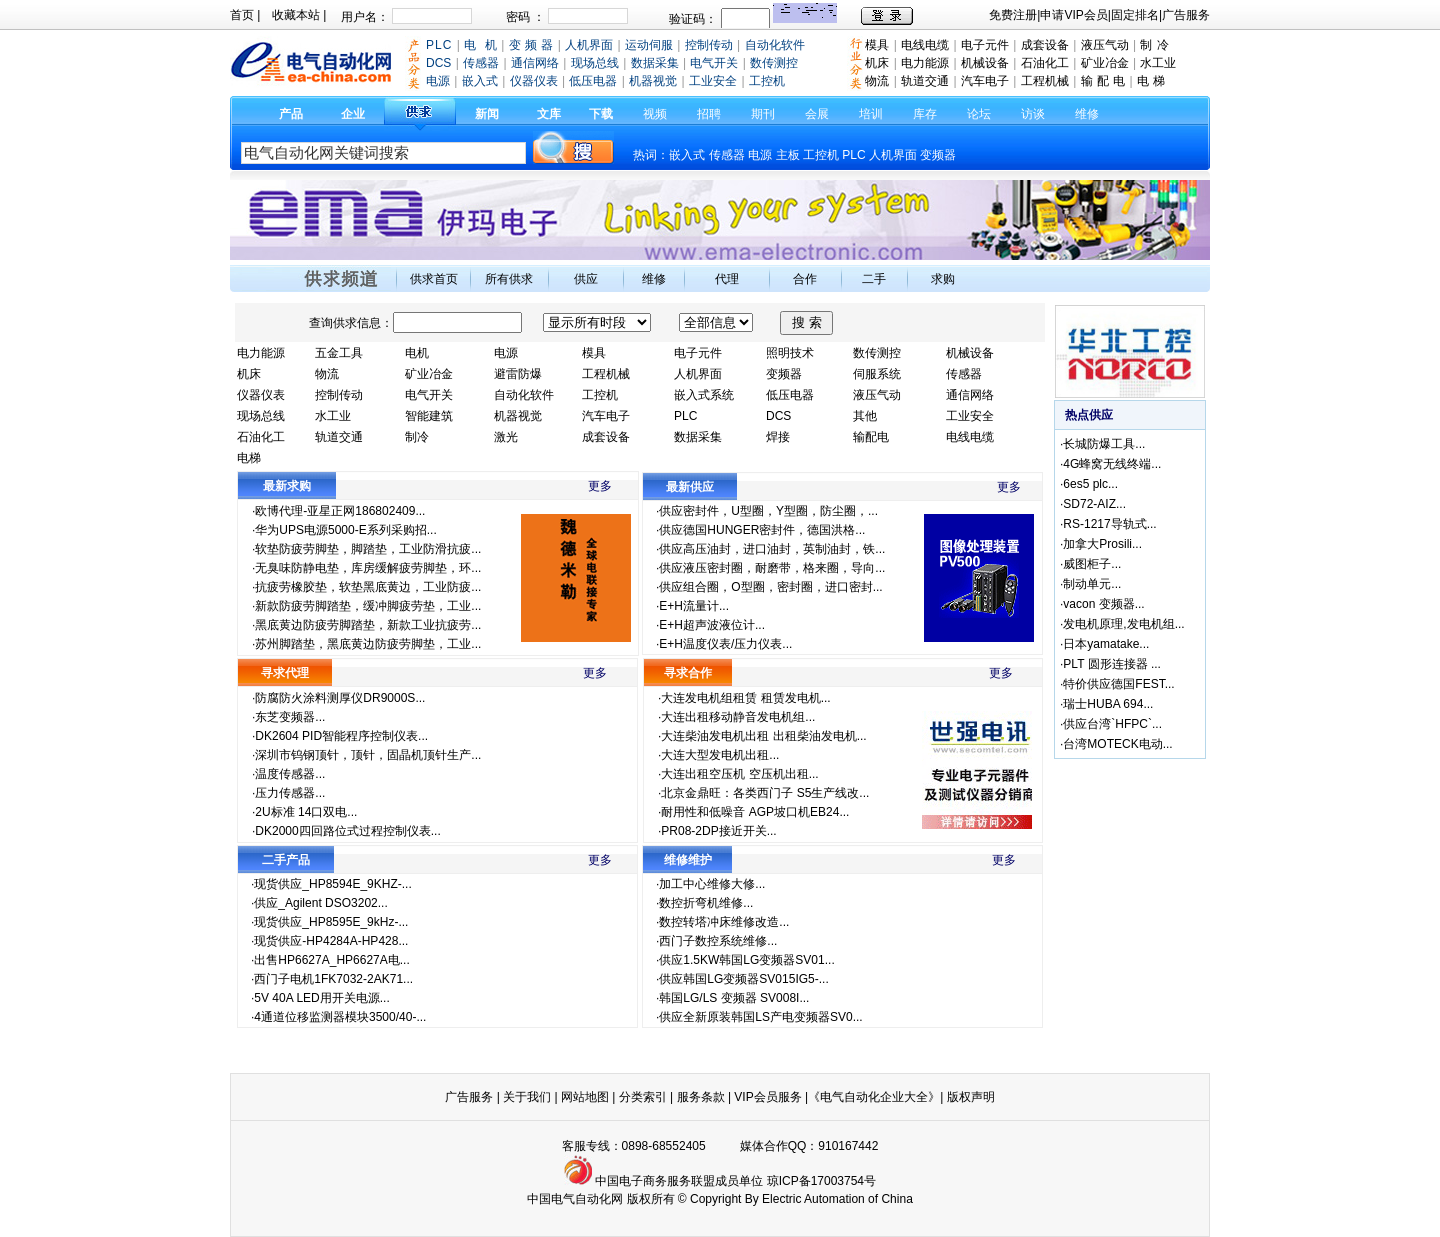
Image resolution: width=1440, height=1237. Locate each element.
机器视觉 (518, 416)
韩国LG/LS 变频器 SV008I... (734, 998)
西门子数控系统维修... (718, 941)
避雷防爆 (518, 374)
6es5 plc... (1090, 484)
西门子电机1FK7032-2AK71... (333, 979)
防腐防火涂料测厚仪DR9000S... (340, 698)
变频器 (938, 155)
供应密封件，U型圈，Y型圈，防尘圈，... (768, 511)
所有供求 (509, 279)
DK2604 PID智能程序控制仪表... (341, 736)
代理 (727, 279)
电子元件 (985, 45)
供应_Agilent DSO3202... (320, 903)
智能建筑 (429, 416)
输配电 (871, 437)
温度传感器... (290, 774)
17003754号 (843, 1181)
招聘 (709, 114)
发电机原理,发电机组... (1123, 624)
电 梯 (1151, 81)
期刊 (763, 114)
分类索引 (643, 1097)
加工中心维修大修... (712, 884)
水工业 (1158, 63)
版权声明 (971, 1097)
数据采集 (698, 437)
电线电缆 (925, 45)
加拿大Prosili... (1102, 544)
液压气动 (1105, 45)
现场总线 (261, 416)
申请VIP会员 (1073, 15)
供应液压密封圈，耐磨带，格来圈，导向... (772, 568)
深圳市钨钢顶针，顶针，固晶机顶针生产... (368, 755)
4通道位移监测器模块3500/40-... (340, 1017)
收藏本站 (296, 15)
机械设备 (985, 63)
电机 (417, 353)
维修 (1087, 114)
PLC (853, 155)
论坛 (979, 114)
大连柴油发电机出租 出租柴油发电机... (763, 736)
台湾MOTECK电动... (1117, 744)
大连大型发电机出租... (720, 755)
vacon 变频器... (1103, 604)
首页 (242, 15)
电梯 (249, 458)
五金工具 (339, 353)
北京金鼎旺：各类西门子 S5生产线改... (765, 793)
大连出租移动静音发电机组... (738, 717)
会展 (817, 114)
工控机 (822, 155)
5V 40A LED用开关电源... (321, 998)
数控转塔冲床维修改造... (724, 922)
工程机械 (1045, 81)
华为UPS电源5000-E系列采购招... (345, 530)
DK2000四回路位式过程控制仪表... (347, 831)
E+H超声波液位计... (712, 625)
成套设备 (1045, 45)
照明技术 (790, 353)
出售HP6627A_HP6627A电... (331, 960)
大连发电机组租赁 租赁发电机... (745, 698)
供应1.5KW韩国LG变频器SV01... (746, 960)
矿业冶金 (1105, 63)
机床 (877, 63)
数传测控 (877, 353)
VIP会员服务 (767, 1097)
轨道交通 (925, 81)
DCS (778, 416)
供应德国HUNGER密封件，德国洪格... (762, 530)
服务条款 (701, 1097)
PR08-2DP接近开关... (718, 831)
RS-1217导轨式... (1109, 524)
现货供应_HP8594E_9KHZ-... (332, 884)
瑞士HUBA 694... (1108, 704)
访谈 (1033, 114)
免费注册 (1013, 15)
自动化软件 (524, 395)
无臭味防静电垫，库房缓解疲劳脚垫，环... (368, 568)
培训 (871, 114)
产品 (291, 114)
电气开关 (429, 395)
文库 (549, 114)
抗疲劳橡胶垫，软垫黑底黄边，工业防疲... (368, 587)
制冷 (417, 437)
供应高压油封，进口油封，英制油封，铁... (772, 549)
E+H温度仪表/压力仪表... (725, 644)
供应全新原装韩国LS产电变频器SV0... (760, 1017)
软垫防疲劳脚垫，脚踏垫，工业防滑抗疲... (368, 549)
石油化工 (1045, 63)
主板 (788, 155)
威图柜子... (1092, 564)
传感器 (727, 155)
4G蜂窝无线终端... (1112, 464)
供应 (586, 279)
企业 (353, 114)
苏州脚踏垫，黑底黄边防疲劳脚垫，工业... (368, 644)
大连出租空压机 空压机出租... (739, 774)
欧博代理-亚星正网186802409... (340, 511)
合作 (805, 279)
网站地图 (585, 1097)
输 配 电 (1103, 81)
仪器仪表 (261, 395)
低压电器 (790, 395)
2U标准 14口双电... (306, 812)
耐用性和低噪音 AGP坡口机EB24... (755, 812)
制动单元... (1092, 584)
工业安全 (970, 416)
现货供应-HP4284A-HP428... (331, 941)
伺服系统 (877, 374)
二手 (874, 279)
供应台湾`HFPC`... (1112, 724)
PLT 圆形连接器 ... (1112, 664)
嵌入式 (687, 155)
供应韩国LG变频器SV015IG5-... (743, 979)
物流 (877, 81)
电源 (760, 155)
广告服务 (1186, 15)
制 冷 (1154, 45)
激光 (506, 437)
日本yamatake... (1106, 644)
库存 (925, 114)
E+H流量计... (694, 606)
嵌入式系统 (704, 395)
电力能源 (925, 63)
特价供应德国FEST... (1118, 684)
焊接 (778, 437)
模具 (877, 45)
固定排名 (1135, 15)
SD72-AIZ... (1094, 504)
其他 (865, 416)
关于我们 (528, 1097)
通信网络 (970, 395)
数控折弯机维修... (706, 903)
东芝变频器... (290, 717)
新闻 (487, 114)
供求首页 (434, 279)
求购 (943, 279)
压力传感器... (290, 793)
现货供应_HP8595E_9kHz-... (331, 922)
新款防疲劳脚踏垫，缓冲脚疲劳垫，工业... (368, 606)
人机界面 (893, 155)
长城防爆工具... (1104, 444)
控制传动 (339, 395)
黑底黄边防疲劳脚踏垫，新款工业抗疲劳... (368, 625)
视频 (655, 114)
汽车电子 (985, 81)
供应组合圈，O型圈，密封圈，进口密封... (770, 587)
